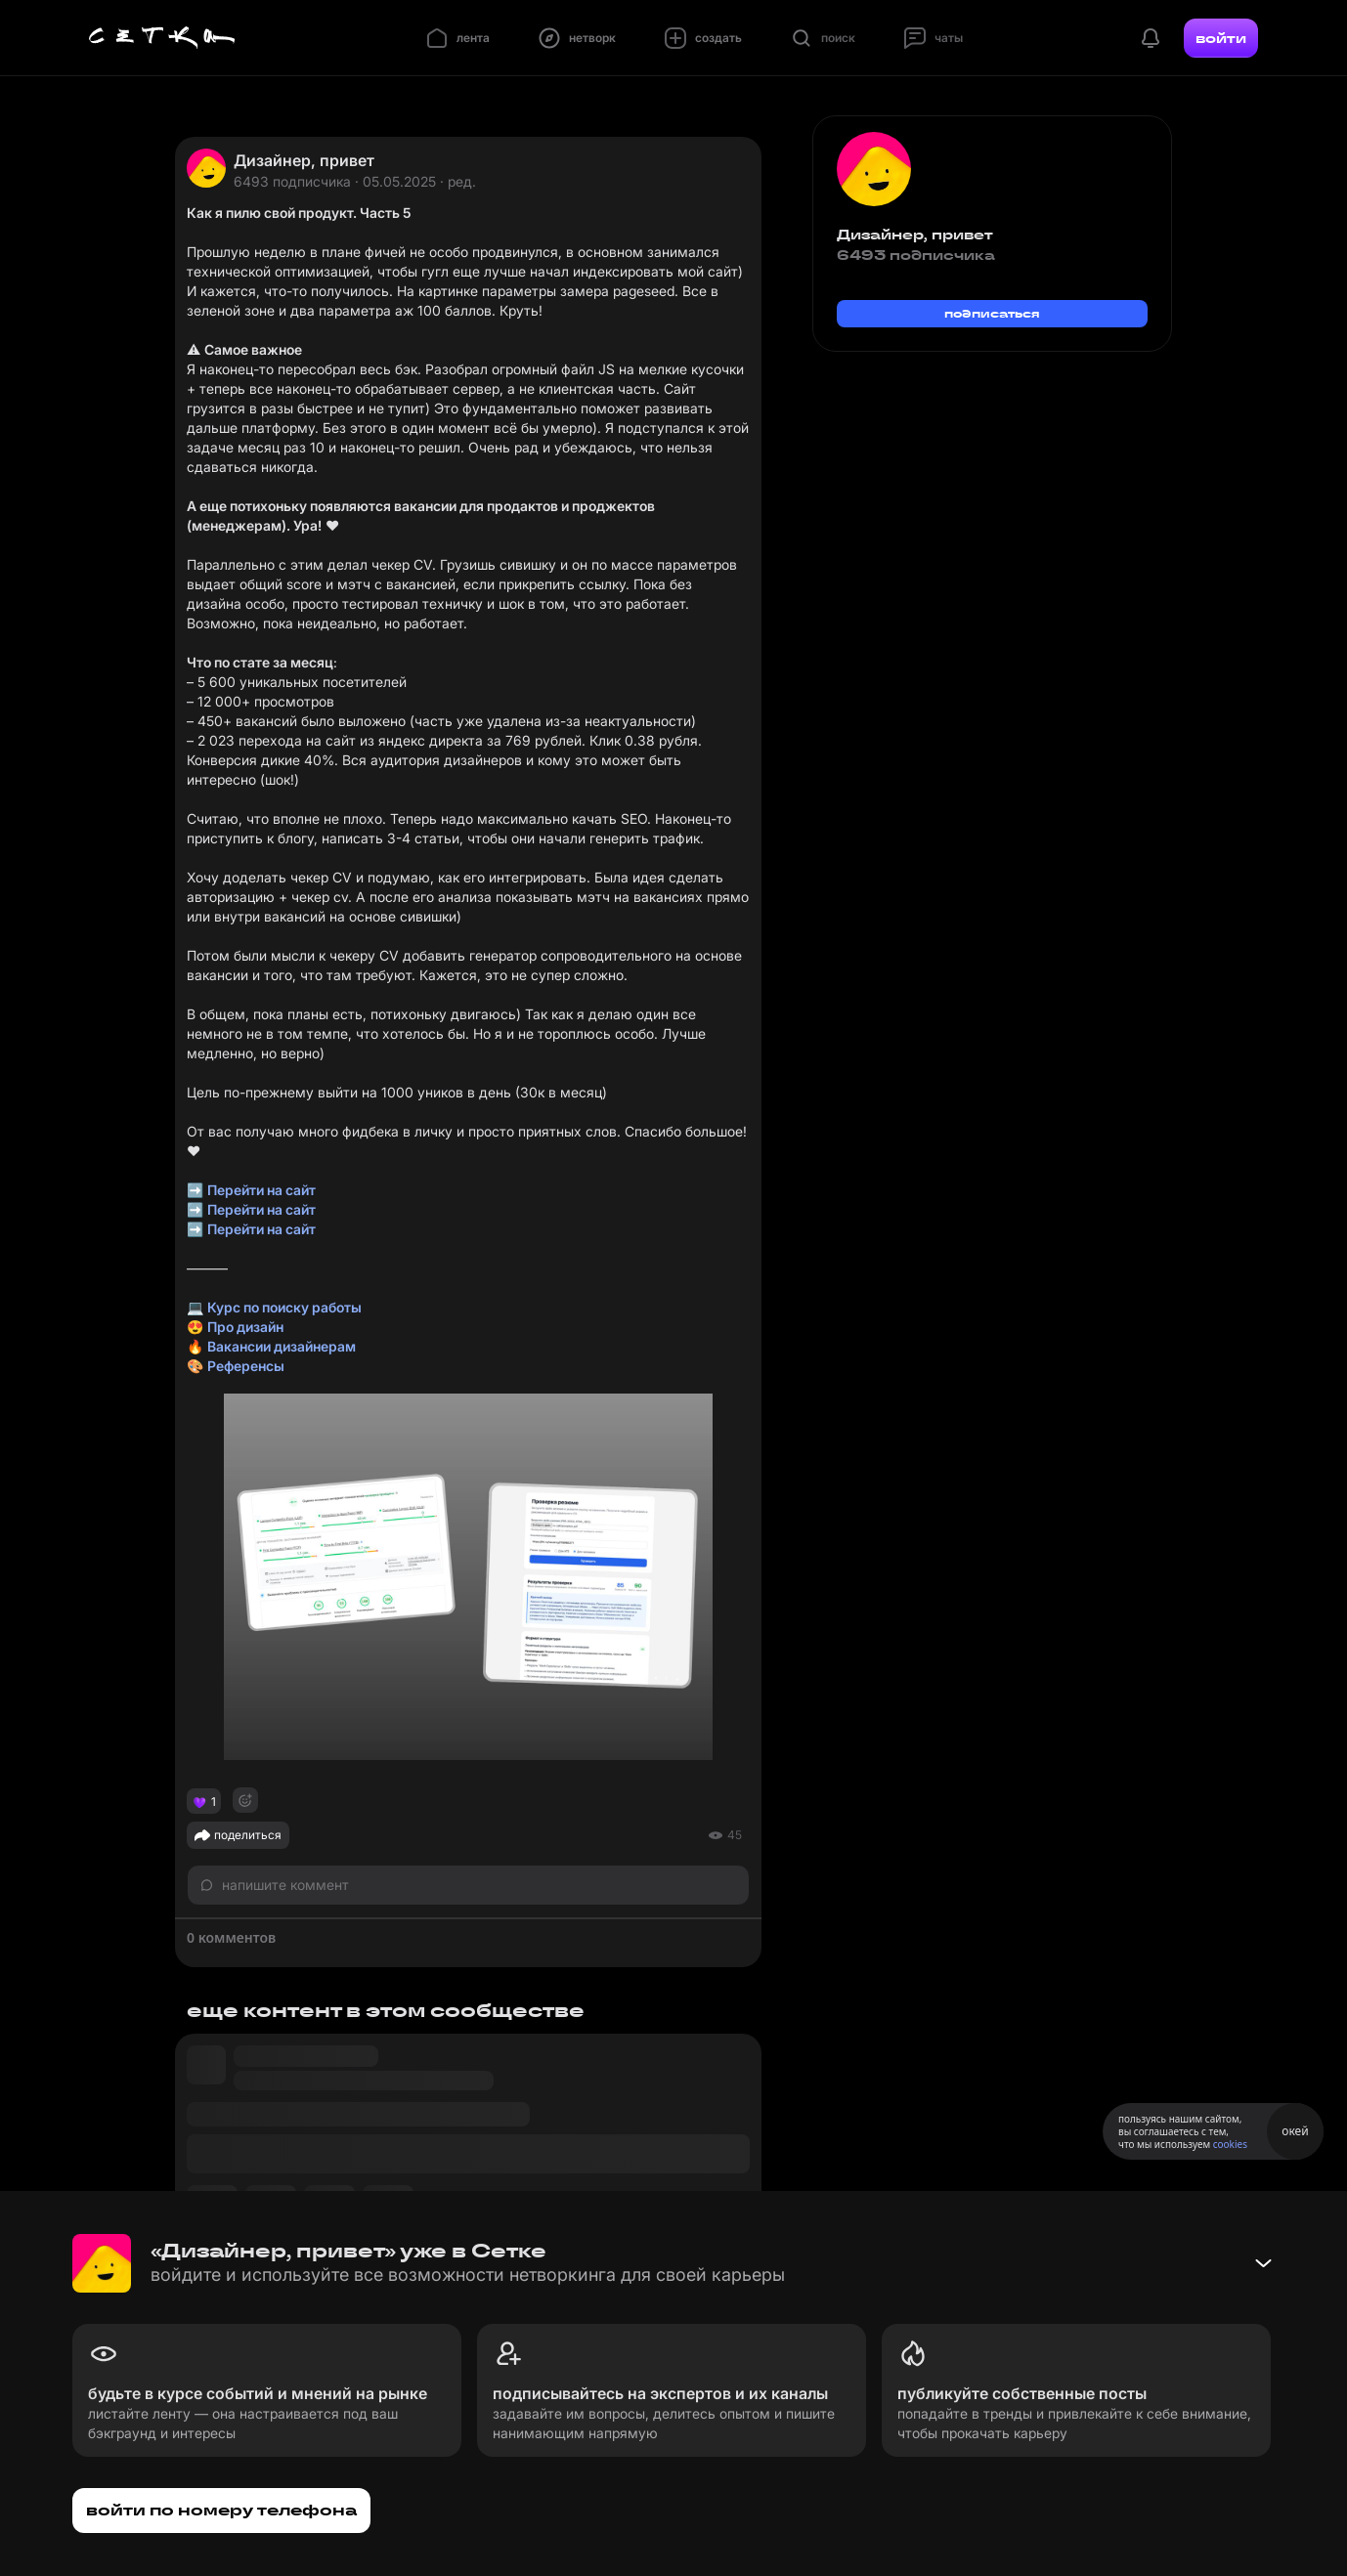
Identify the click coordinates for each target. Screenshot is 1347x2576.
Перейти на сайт (261, 1189)
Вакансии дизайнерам (281, 1346)
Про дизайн (245, 1326)
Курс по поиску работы (284, 1307)
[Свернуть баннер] (1263, 2263)
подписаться (992, 313)
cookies (1230, 2144)
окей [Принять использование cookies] (1295, 2131)
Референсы (245, 1365)
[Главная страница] (162, 38)
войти (1220, 38)
